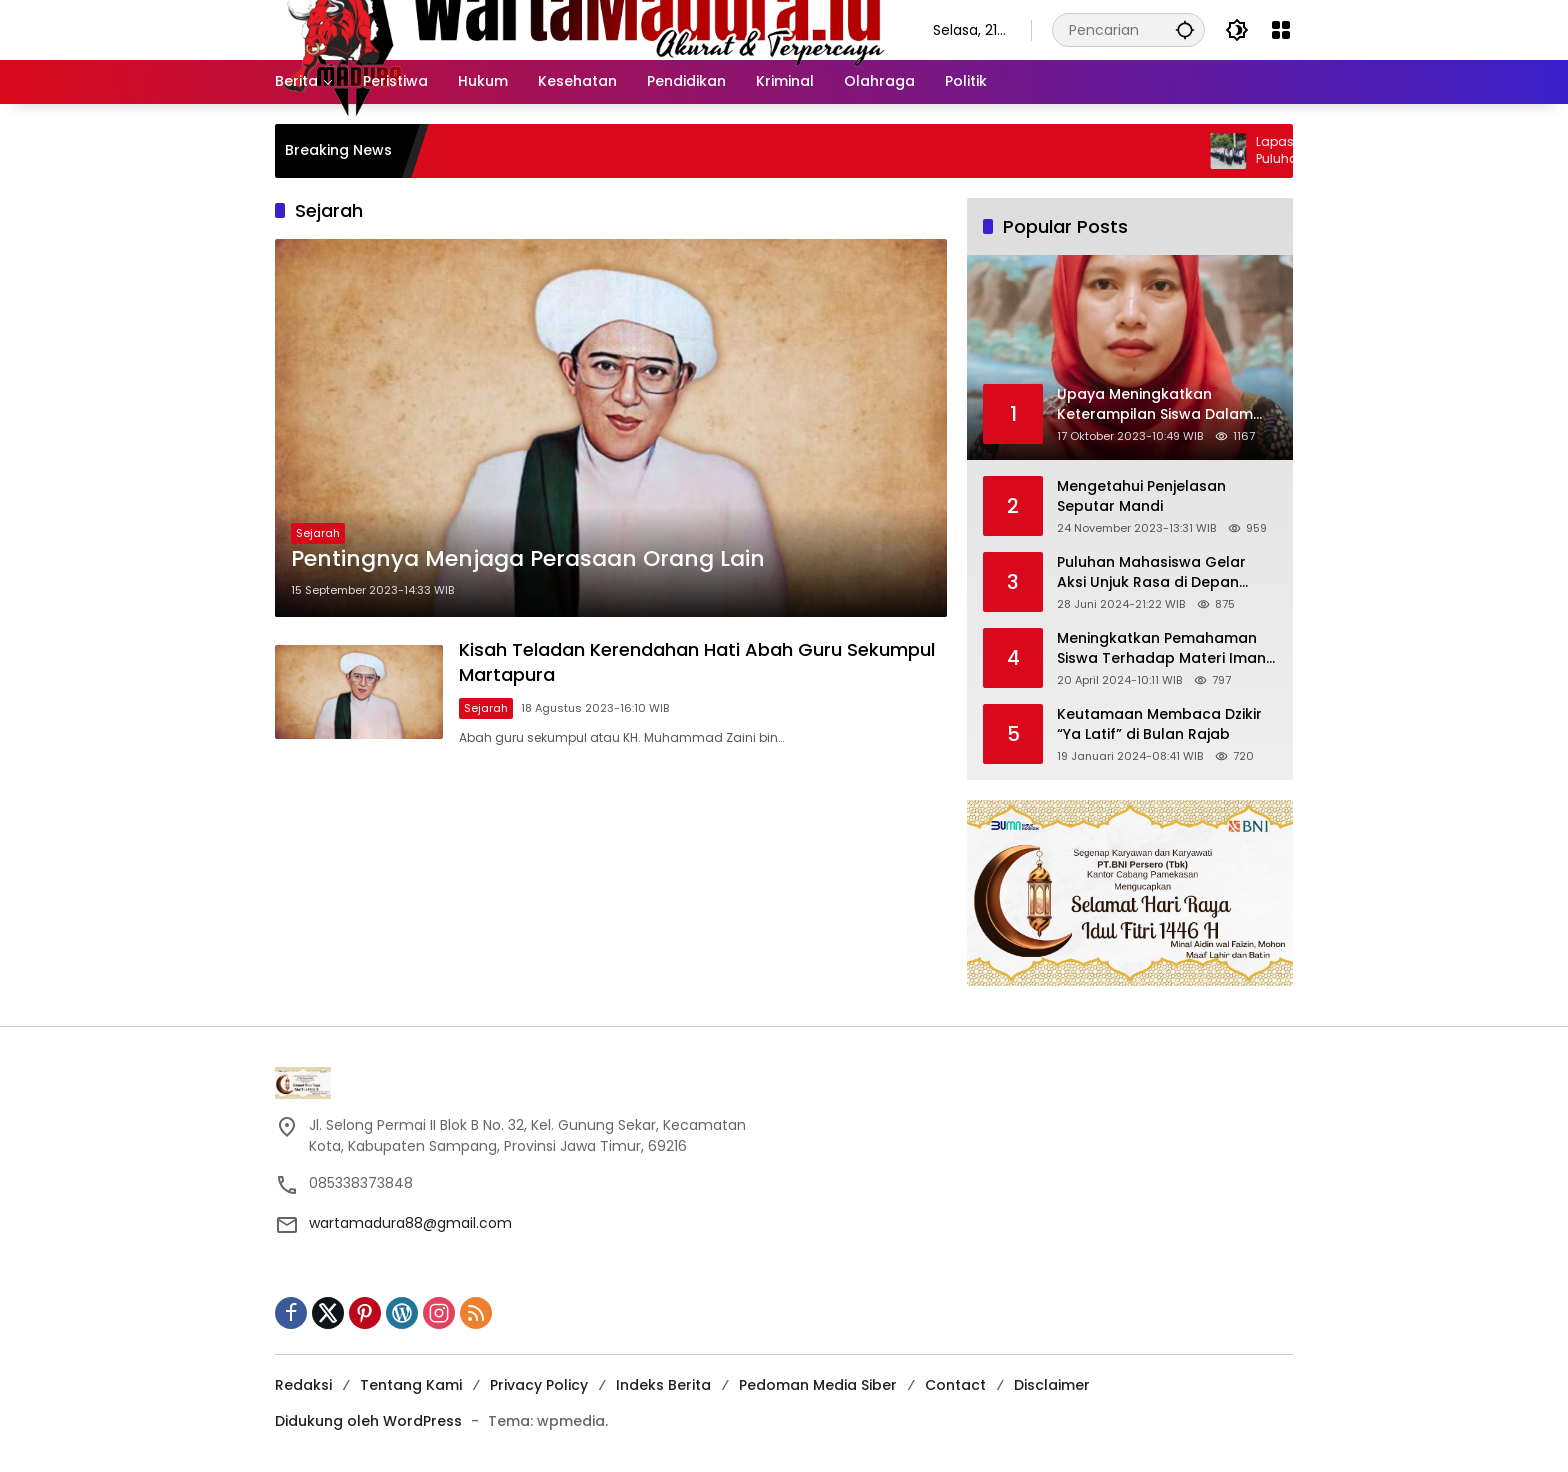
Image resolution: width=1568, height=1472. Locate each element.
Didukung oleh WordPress (368, 1421)
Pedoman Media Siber (818, 1385)
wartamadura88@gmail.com (410, 1223)
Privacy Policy (539, 1385)
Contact (955, 1385)
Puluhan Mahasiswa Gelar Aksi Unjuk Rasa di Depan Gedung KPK (1151, 572)
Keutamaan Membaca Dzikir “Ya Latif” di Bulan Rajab (1159, 724)
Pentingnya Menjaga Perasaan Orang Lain (528, 559)
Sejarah (318, 533)
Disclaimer (1052, 1385)
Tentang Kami (411, 1385)
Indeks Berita (663, 1385)
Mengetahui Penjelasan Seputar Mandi (1141, 496)
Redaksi (303, 1385)
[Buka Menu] (1281, 30)
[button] (1185, 29)
